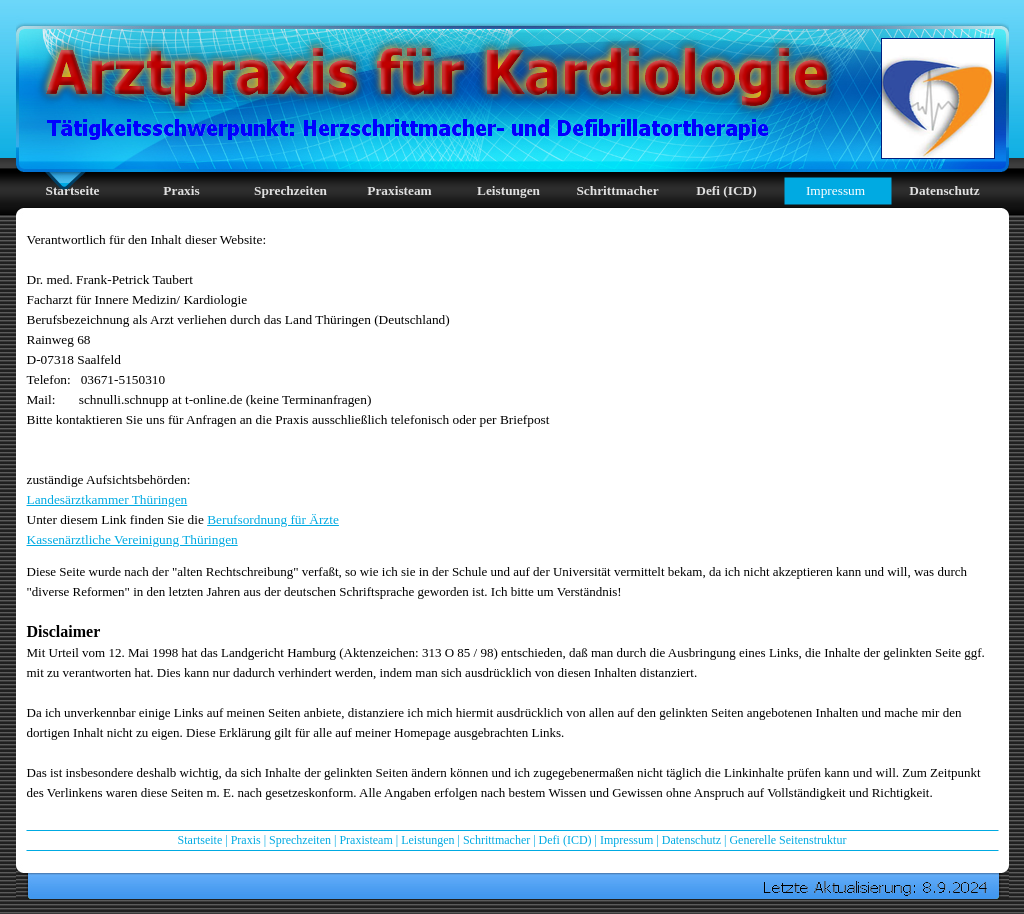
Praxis (246, 840)
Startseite (200, 840)
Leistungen (427, 840)
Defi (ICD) (565, 840)
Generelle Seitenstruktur (787, 840)
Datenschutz (691, 840)
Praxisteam (365, 840)
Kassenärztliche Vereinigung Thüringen (132, 539)
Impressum (626, 840)
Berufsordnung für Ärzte (273, 519)
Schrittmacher (496, 840)
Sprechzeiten (300, 840)
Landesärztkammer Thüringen (107, 499)
